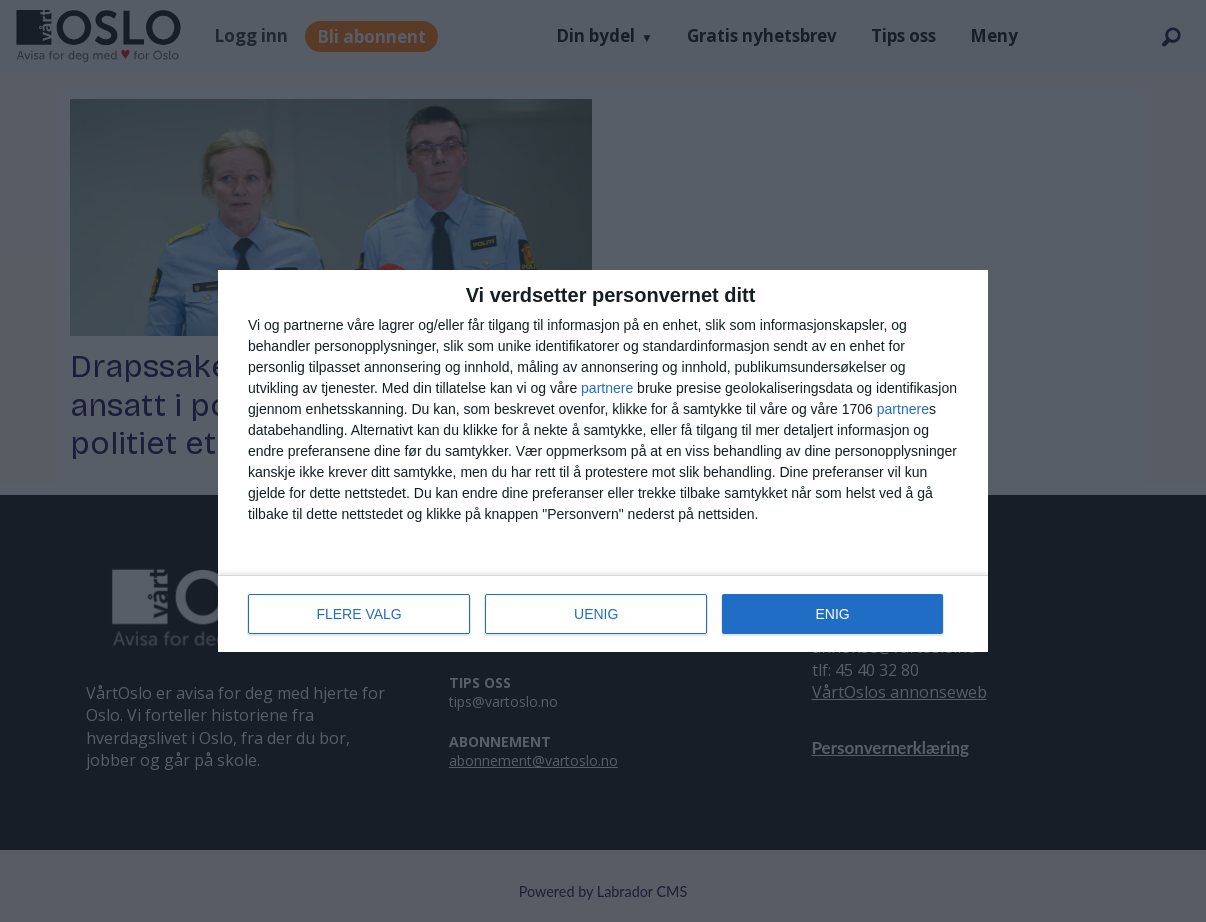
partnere (607, 388)
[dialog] (603, 461)
